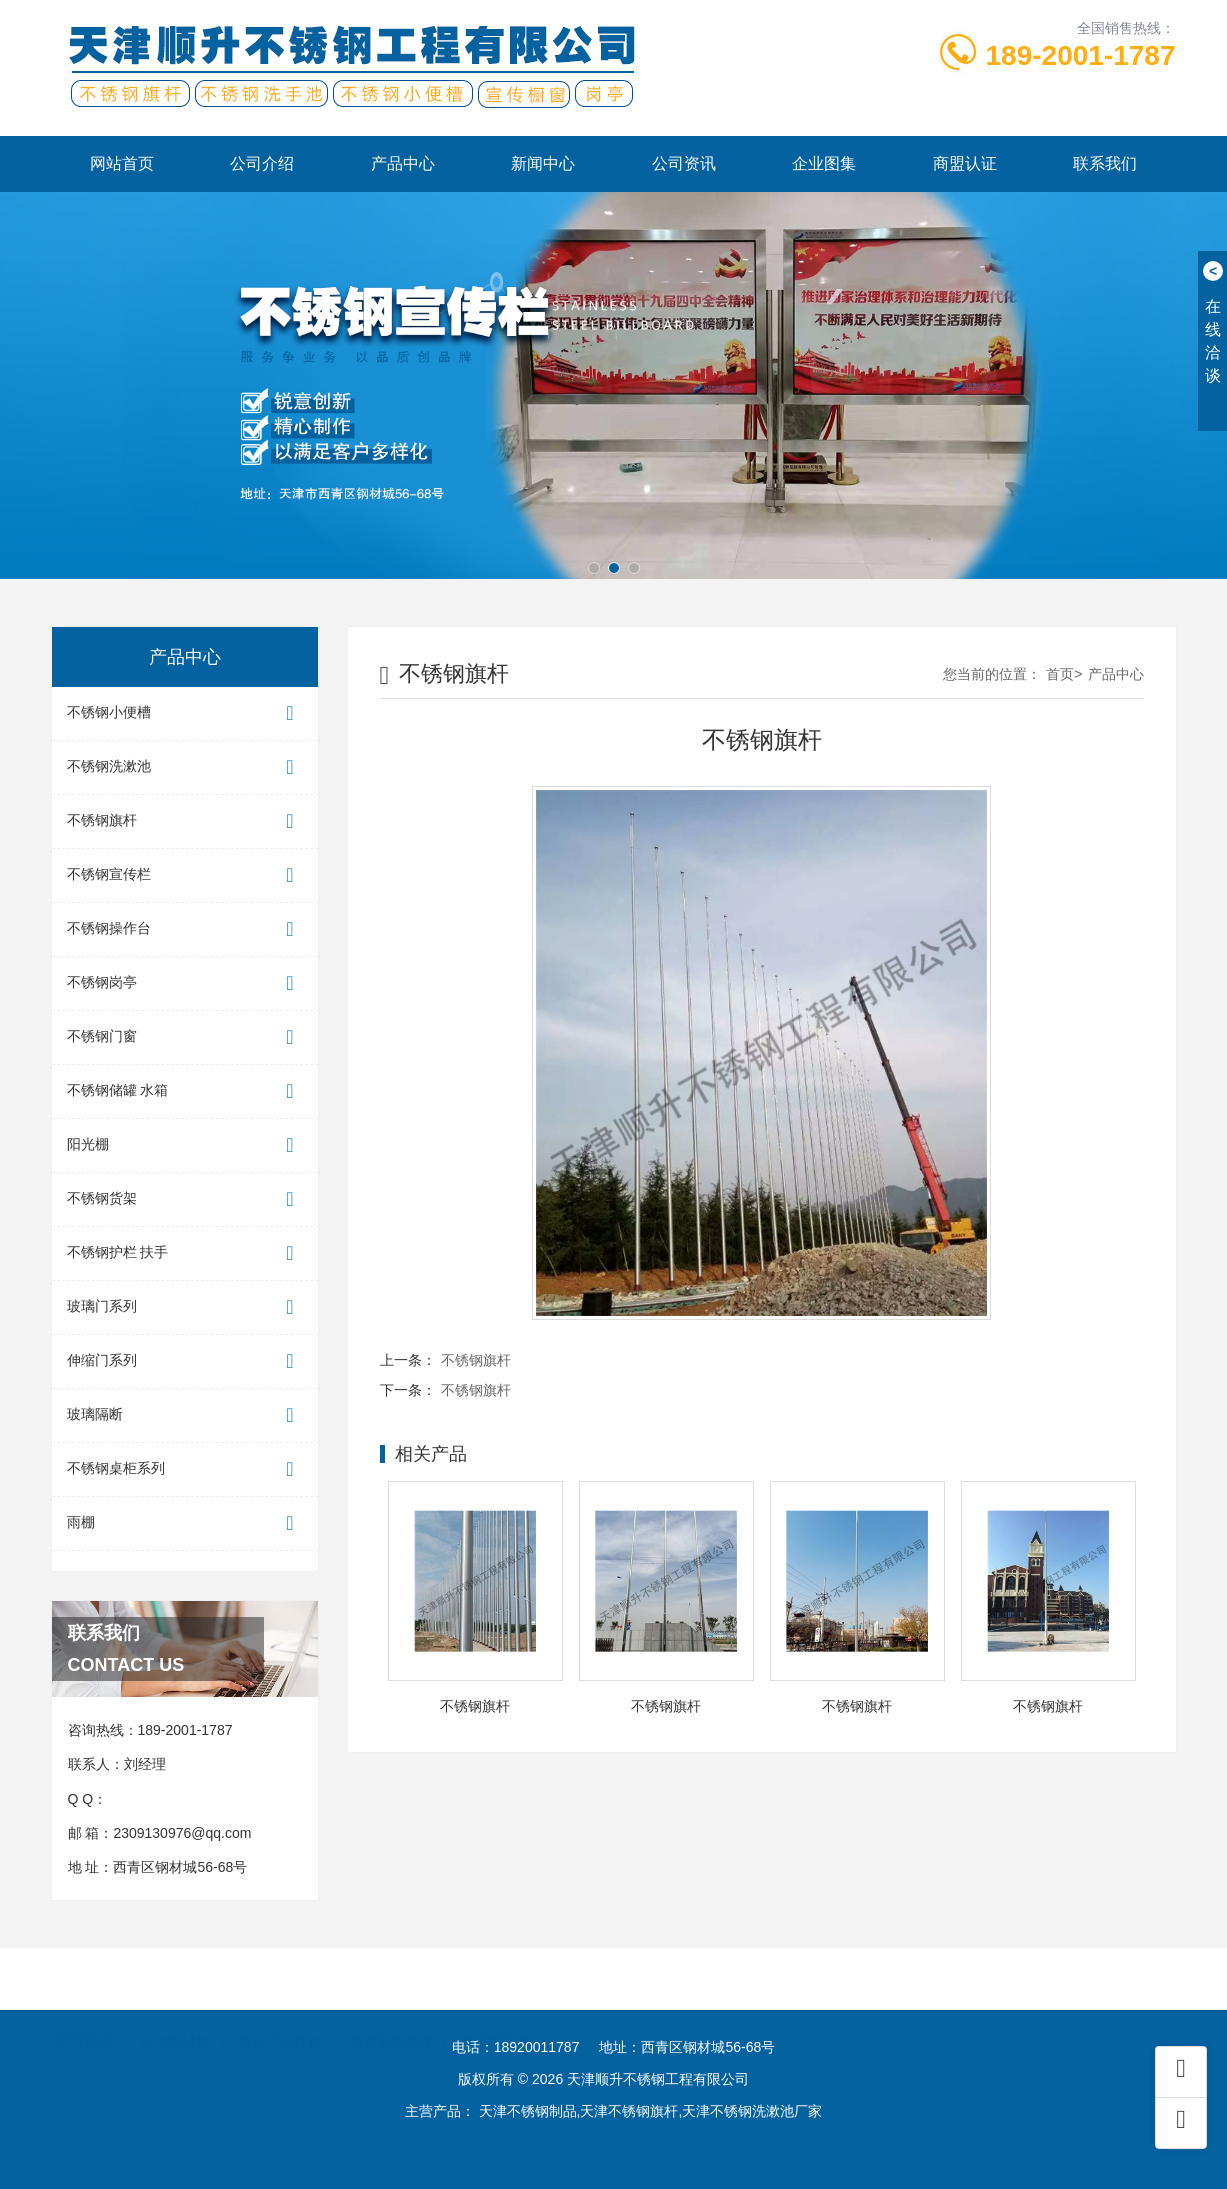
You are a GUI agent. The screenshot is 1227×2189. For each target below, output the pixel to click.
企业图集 (824, 163)
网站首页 (122, 163)
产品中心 (403, 163)
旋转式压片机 (280, 2016)
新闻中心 (543, 163)
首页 (1060, 674)
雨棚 (185, 1523)
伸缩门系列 (185, 1361)
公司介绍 (262, 163)
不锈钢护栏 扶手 (185, 1253)
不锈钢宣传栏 (185, 875)
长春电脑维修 (391, 2016)
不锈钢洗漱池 (185, 767)
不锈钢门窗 (185, 1037)
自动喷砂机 (175, 2016)
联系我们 (1105, 163)
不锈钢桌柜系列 (185, 1469)
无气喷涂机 (496, 2016)
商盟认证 (965, 163)
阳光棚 (185, 1145)
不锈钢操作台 (185, 929)
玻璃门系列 (185, 1307)
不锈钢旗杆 (185, 821)
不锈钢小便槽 (185, 713)
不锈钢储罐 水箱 (185, 1091)
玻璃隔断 (185, 1415)
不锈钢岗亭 (185, 983)
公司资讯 (684, 163)
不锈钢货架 (185, 1199)
